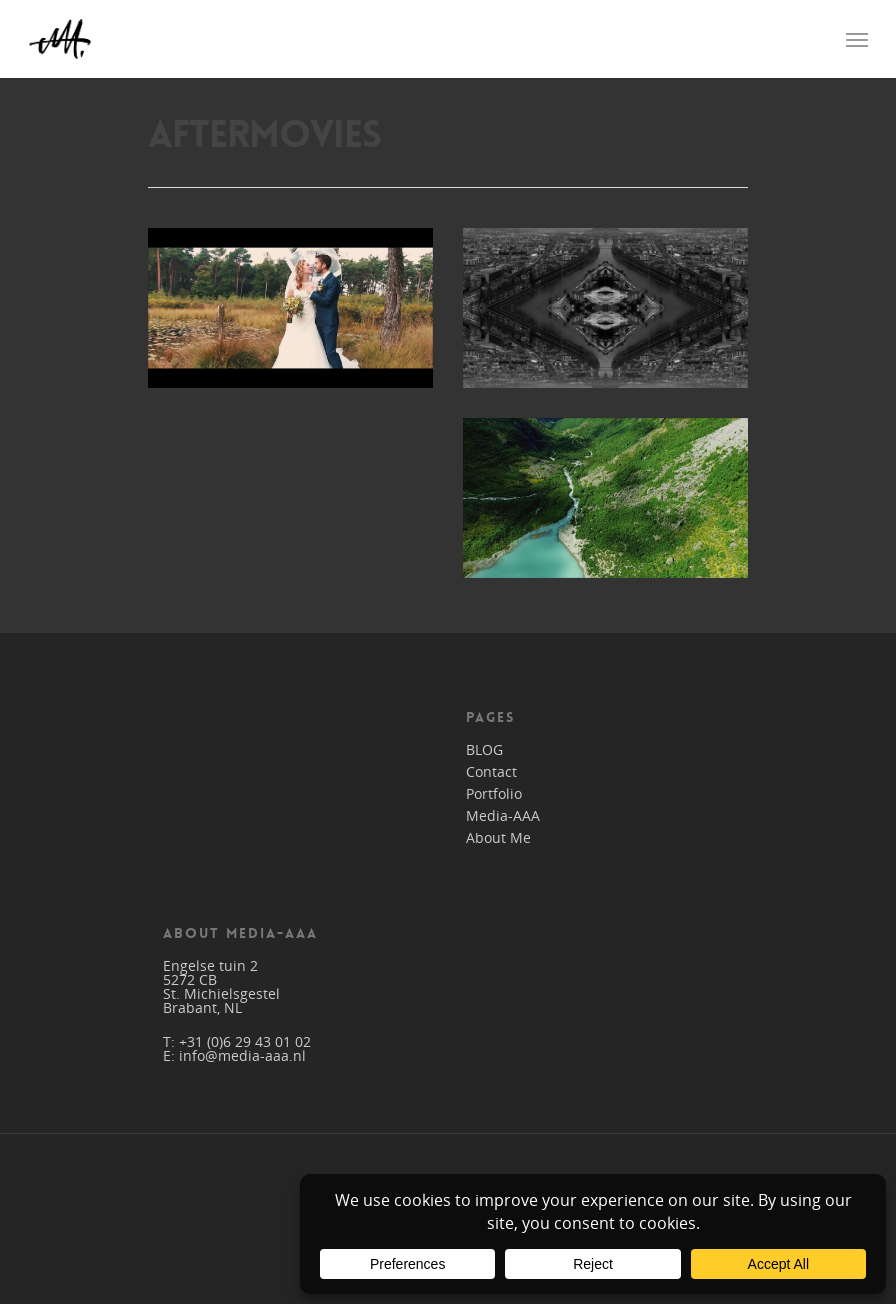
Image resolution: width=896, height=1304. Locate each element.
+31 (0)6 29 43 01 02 (245, 1041)
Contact (491, 772)
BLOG (484, 750)
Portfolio (494, 794)
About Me (498, 838)
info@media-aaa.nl (242, 1055)
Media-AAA (503, 816)
